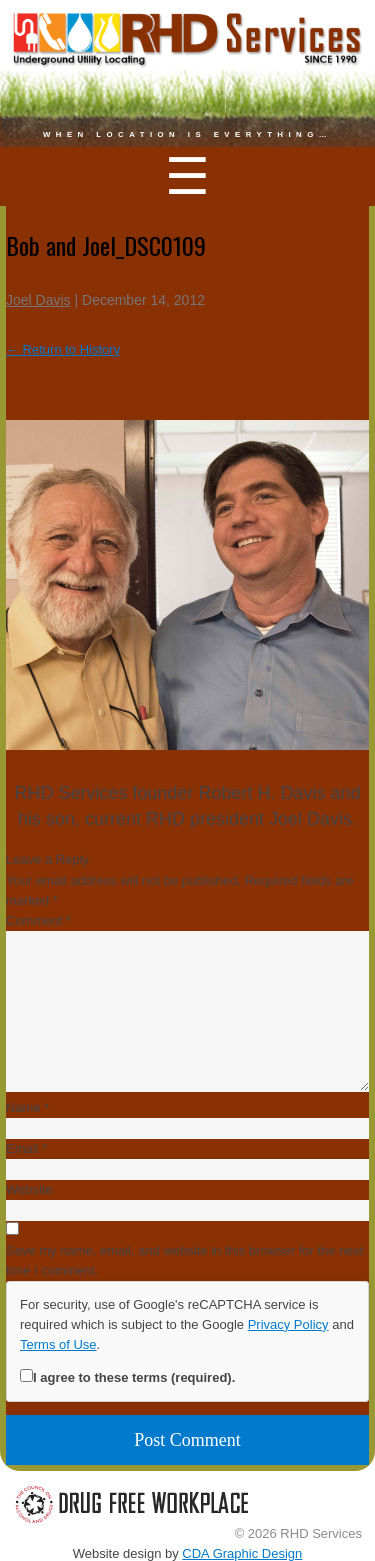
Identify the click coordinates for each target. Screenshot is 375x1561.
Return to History (63, 349)
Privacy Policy (288, 1324)
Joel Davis (38, 300)
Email (26, 1148)
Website (29, 1189)
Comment (38, 920)
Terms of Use (58, 1344)
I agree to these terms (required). (127, 1377)
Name (27, 1107)
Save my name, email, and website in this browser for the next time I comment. (185, 1260)
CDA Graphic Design (242, 1553)
